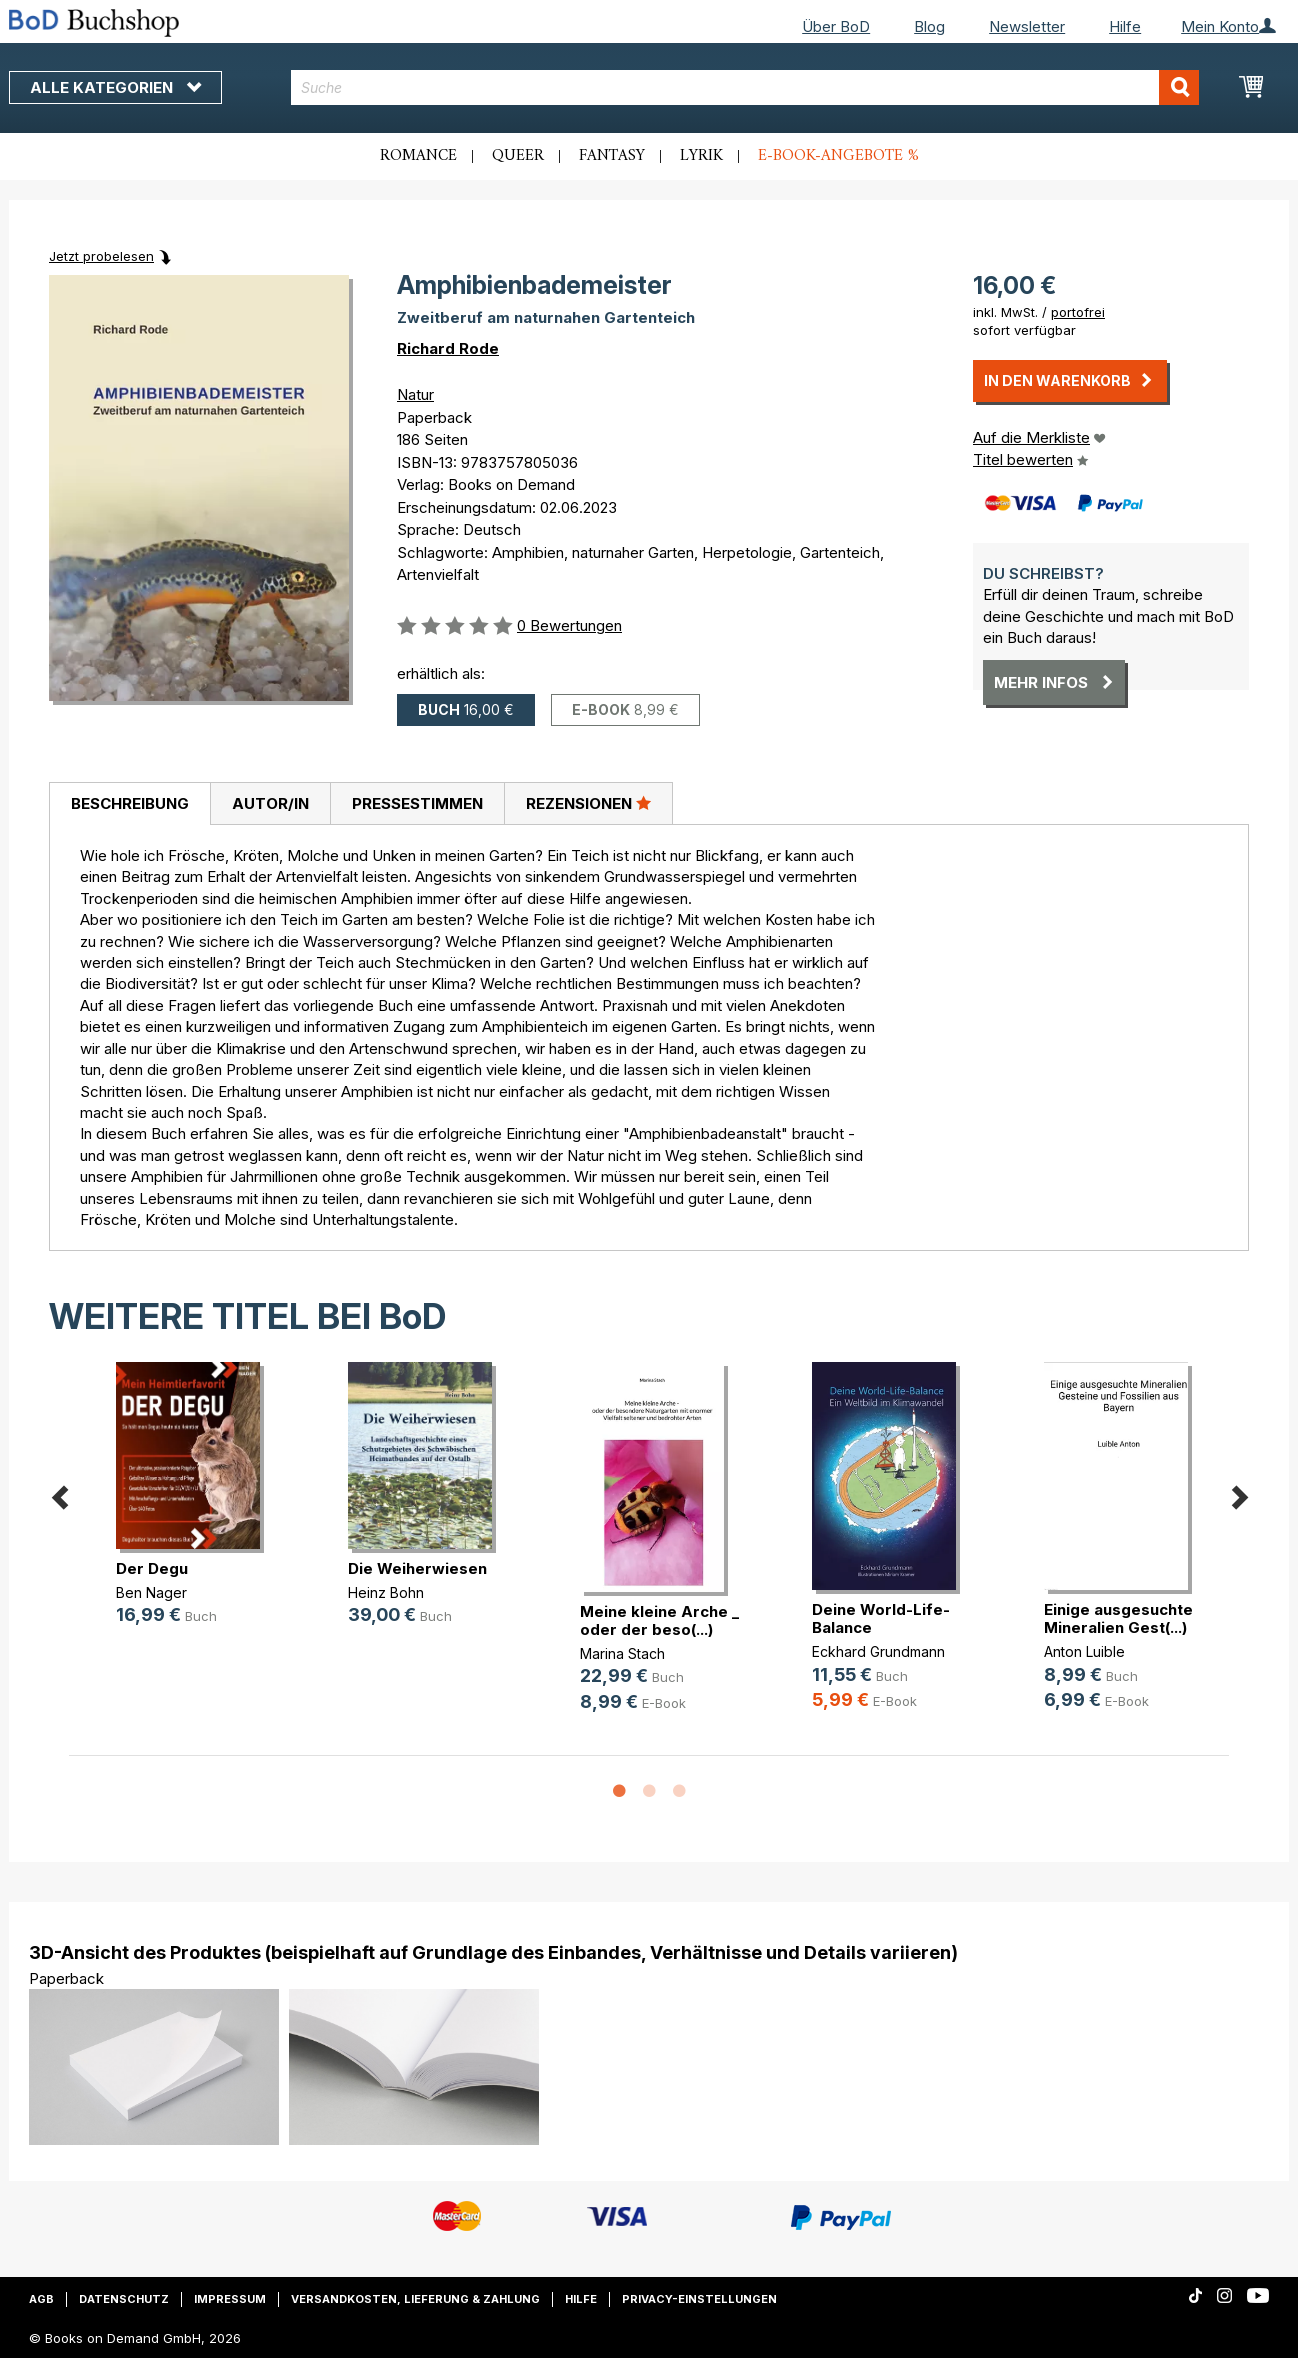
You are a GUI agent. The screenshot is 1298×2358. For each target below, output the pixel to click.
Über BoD (836, 26)
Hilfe (1125, 26)
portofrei (1078, 312)
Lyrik (701, 156)
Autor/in (270, 803)
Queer (518, 156)
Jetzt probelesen (101, 256)
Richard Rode (448, 348)
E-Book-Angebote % (838, 156)
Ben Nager (151, 1592)
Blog (929, 26)
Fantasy (612, 156)
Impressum (230, 2299)
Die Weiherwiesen (417, 1568)
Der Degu (152, 1568)
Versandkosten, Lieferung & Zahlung (415, 2299)
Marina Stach (622, 1653)
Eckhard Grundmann (878, 1651)
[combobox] (745, 87)
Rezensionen (588, 803)
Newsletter (1027, 26)
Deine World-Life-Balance (881, 1618)
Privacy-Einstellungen (699, 2299)
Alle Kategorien (115, 87)
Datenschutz (124, 2299)
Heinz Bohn (386, 1592)
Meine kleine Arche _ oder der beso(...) (659, 1620)
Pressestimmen (417, 803)
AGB (41, 2299)
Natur (415, 394)
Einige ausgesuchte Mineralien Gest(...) (1118, 1618)
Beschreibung (130, 803)
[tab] (129, 804)
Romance (418, 156)
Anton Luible (1084, 1651)
